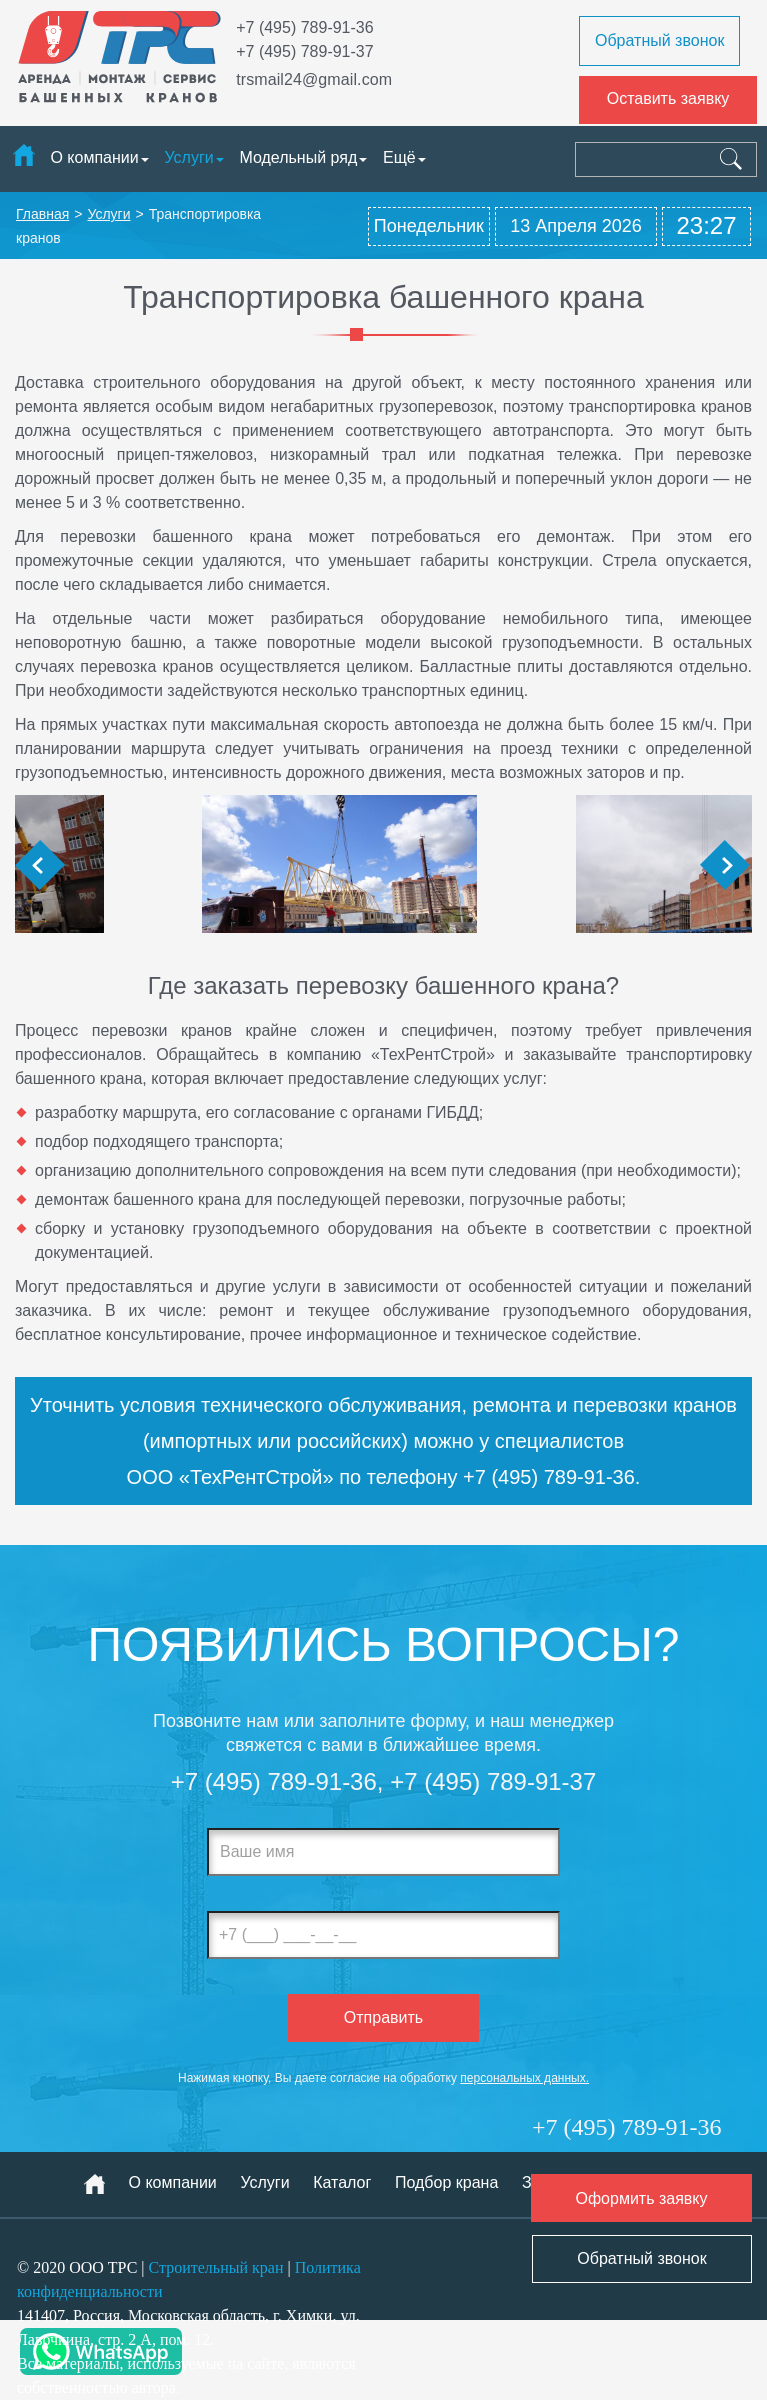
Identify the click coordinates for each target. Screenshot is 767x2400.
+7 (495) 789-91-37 (304, 51)
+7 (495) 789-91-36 (304, 27)
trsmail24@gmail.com (314, 79)
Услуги (188, 157)
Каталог (342, 2182)
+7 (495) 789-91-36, (277, 1781)
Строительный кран (216, 2267)
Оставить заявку (668, 98)
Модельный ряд (298, 157)
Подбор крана (446, 2182)
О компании (94, 157)
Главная (42, 214)
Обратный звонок (659, 40)
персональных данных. (524, 2078)
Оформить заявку (641, 2198)
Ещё (404, 157)
